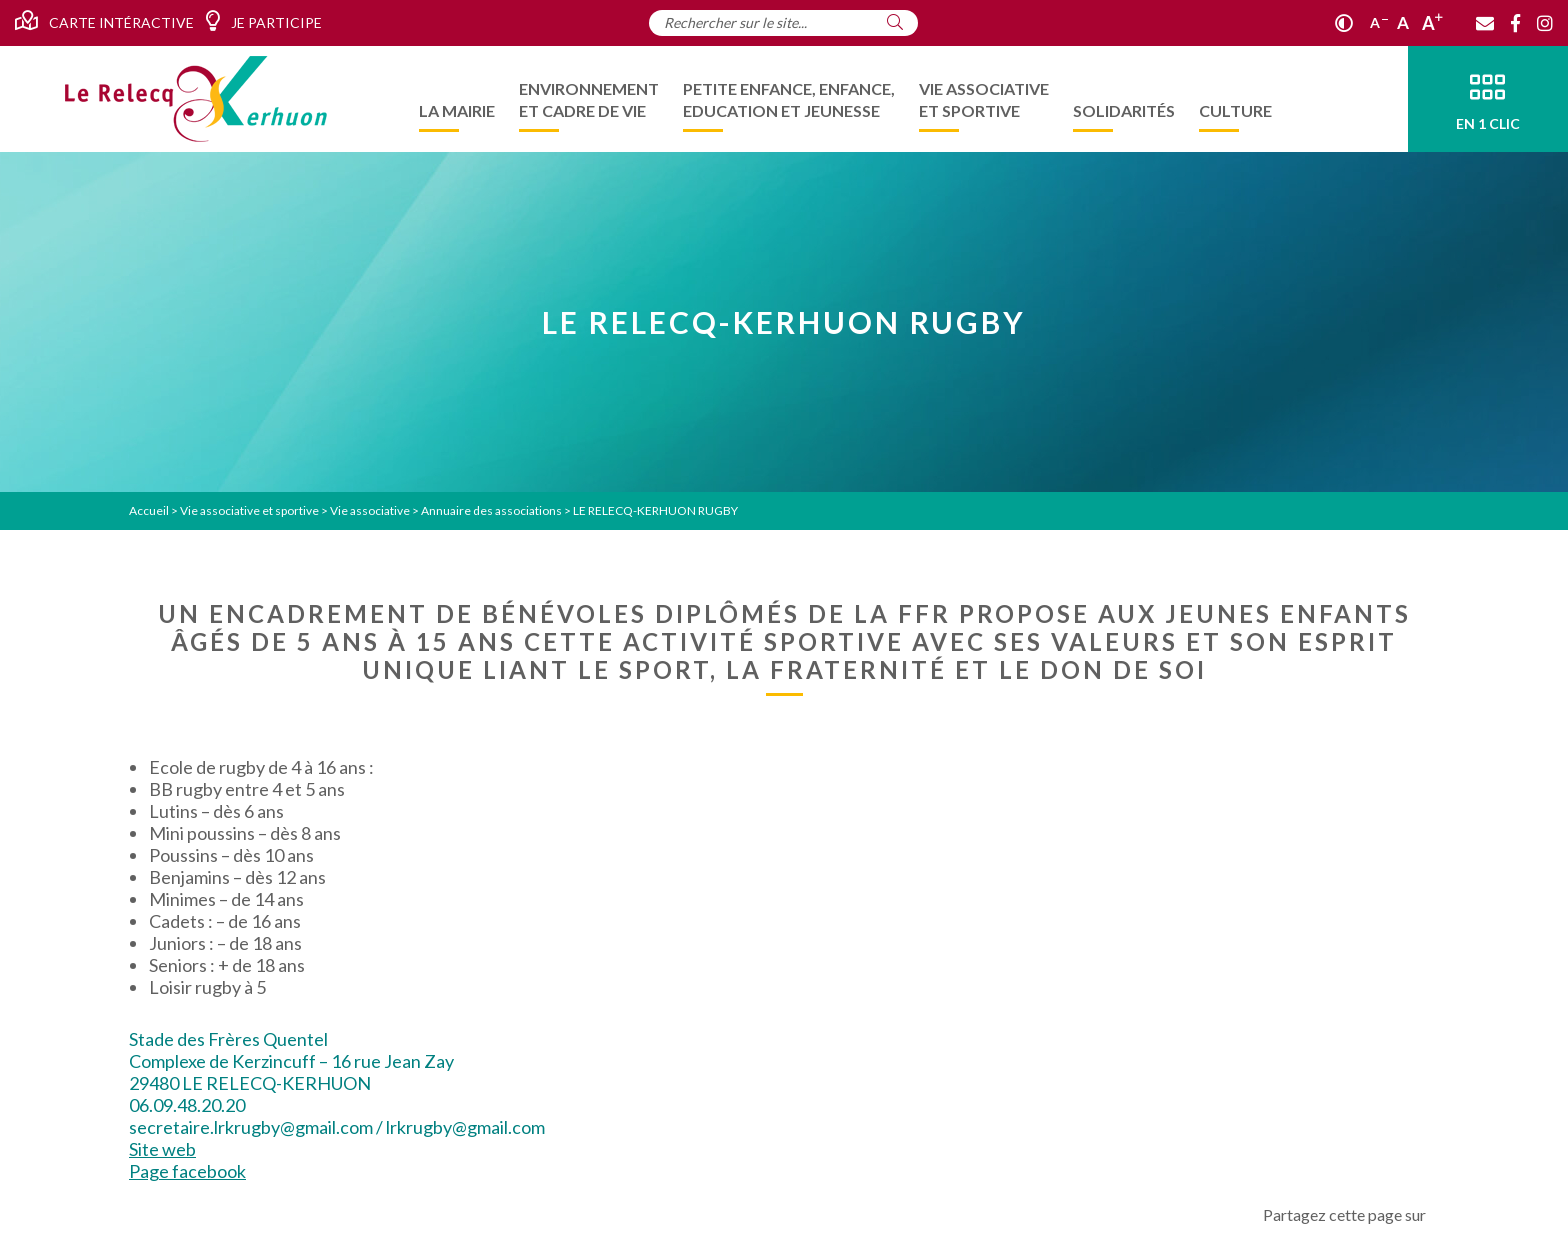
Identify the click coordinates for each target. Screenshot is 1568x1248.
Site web (162, 1149)
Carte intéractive (104, 21)
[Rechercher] (895, 22)
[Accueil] (196, 99)
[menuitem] (457, 99)
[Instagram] (1545, 23)
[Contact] (1485, 23)
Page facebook (187, 1171)
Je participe (263, 21)
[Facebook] (1515, 23)
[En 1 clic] (1488, 99)
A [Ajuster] (1403, 22)
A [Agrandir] (1432, 23)
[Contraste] (1344, 23)
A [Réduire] (1379, 22)
